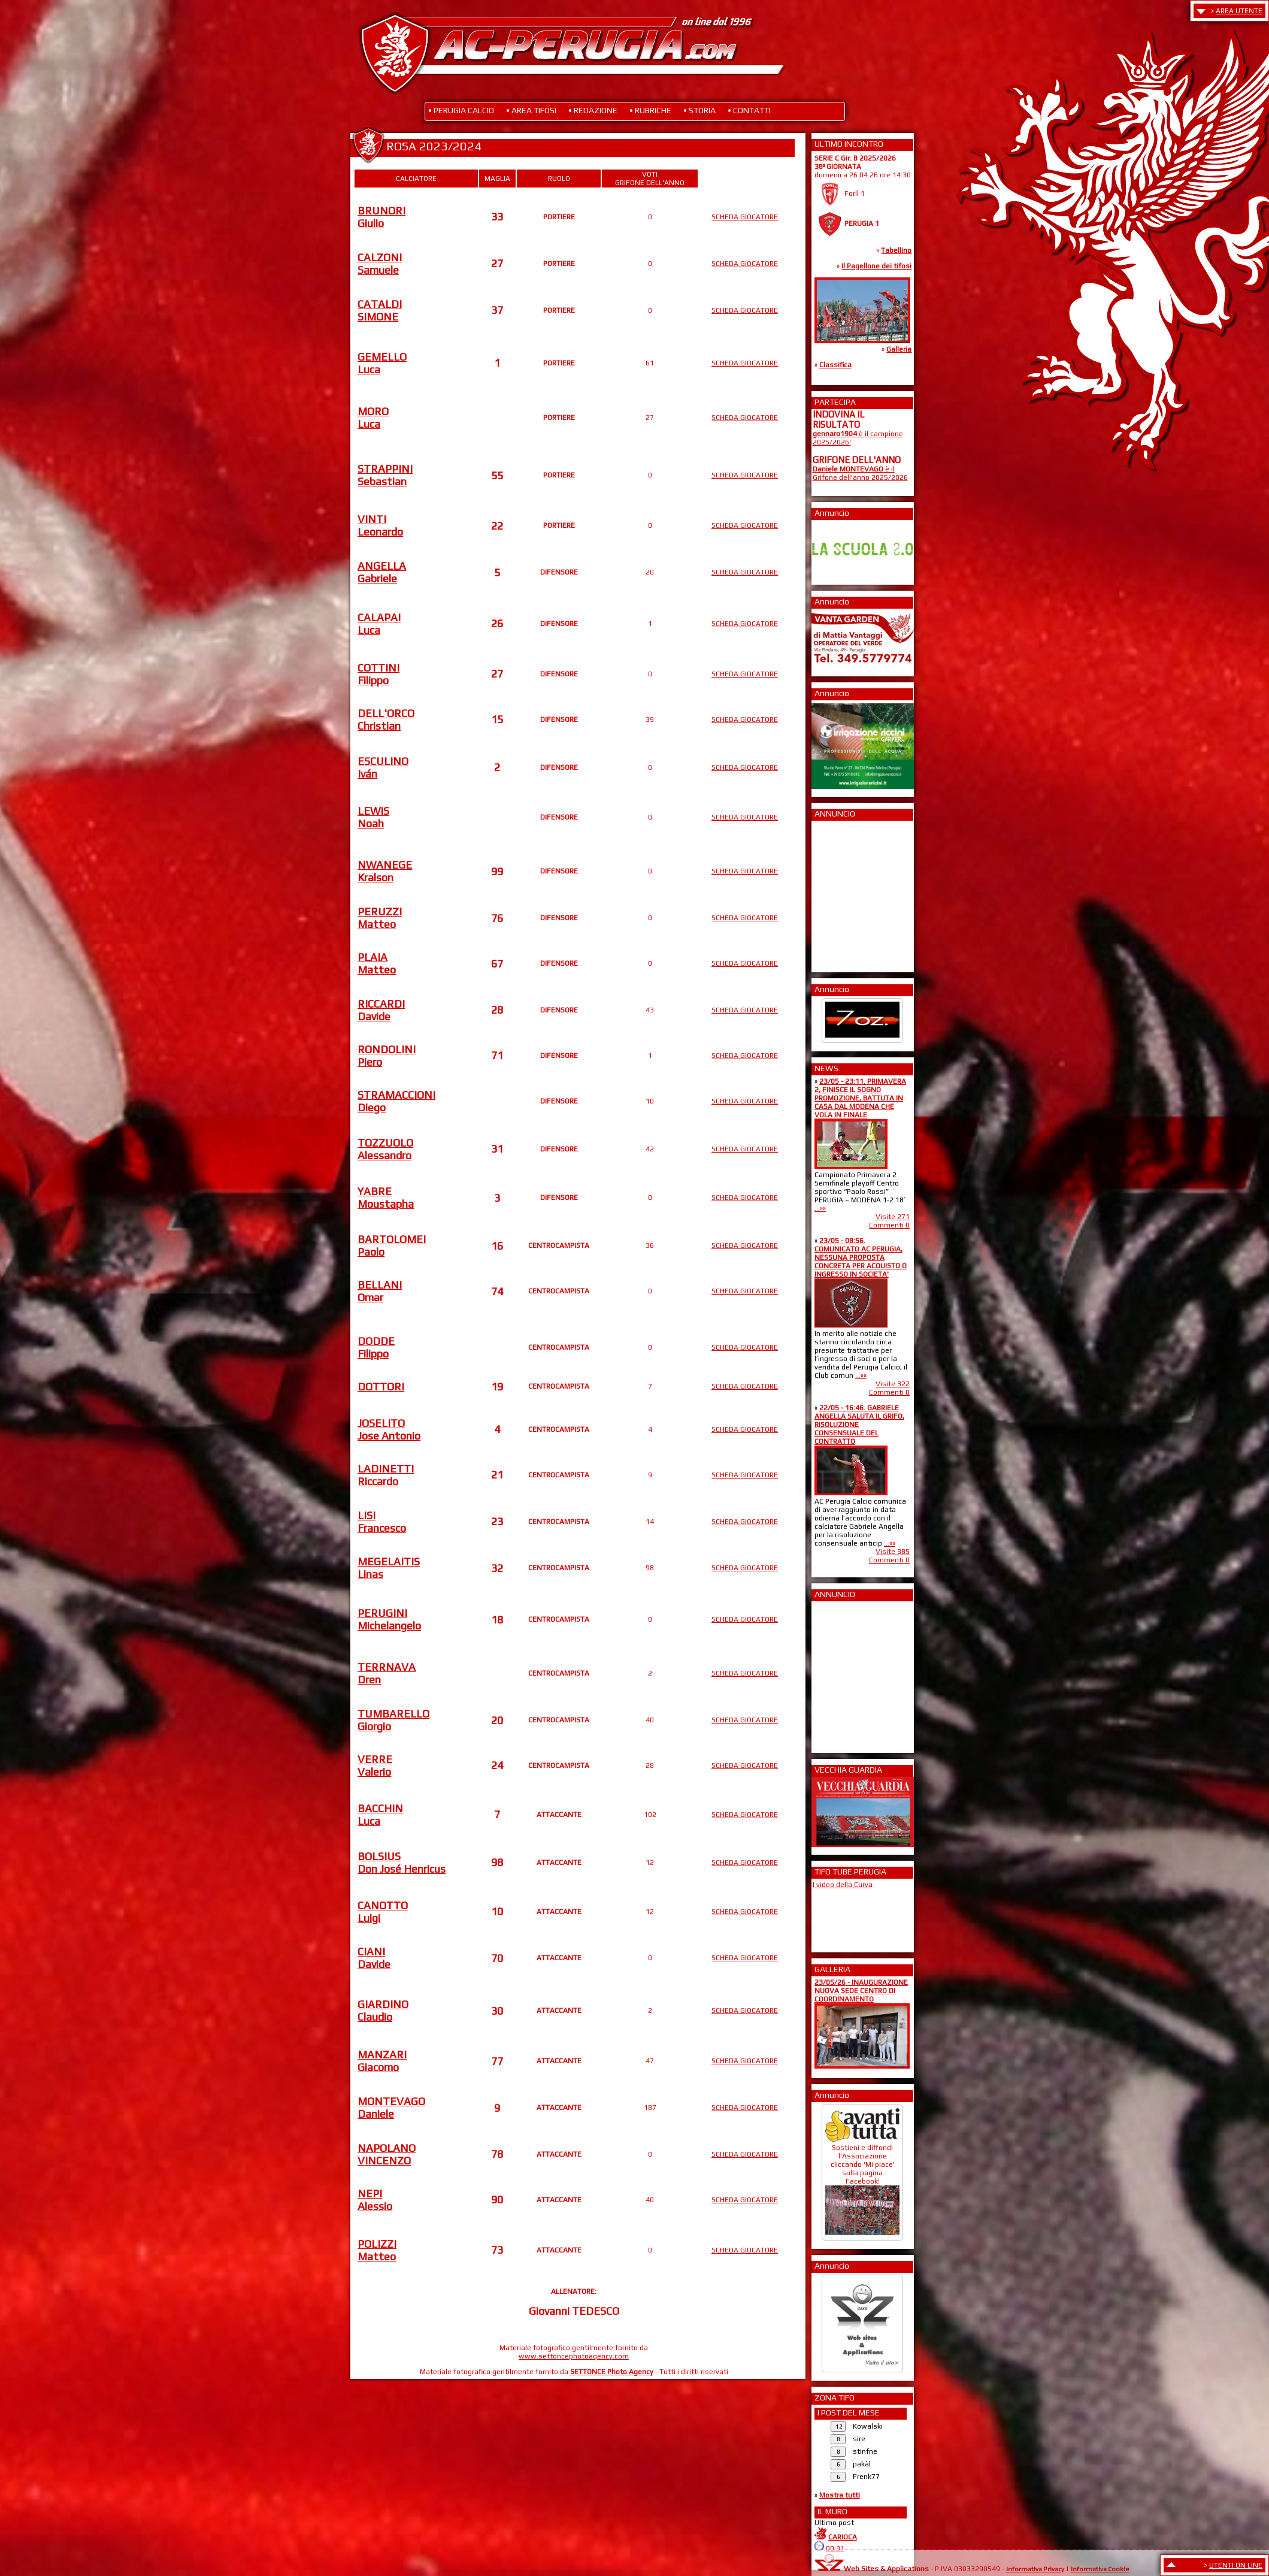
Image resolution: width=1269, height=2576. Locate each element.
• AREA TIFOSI (531, 110)
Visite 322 (893, 1384)
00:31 (835, 2548)
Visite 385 (893, 1551)
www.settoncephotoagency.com (574, 2356)
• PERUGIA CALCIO (461, 110)
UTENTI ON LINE (1235, 2565)
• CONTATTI (749, 110)
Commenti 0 (889, 1225)
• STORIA (699, 110)
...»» (820, 1208)
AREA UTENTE (1239, 11)
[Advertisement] (849, 893)
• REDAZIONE (592, 110)
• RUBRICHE (650, 110)
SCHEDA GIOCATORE (744, 217)
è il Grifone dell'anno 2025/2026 (860, 473)
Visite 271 (893, 1217)
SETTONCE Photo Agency (611, 2372)
